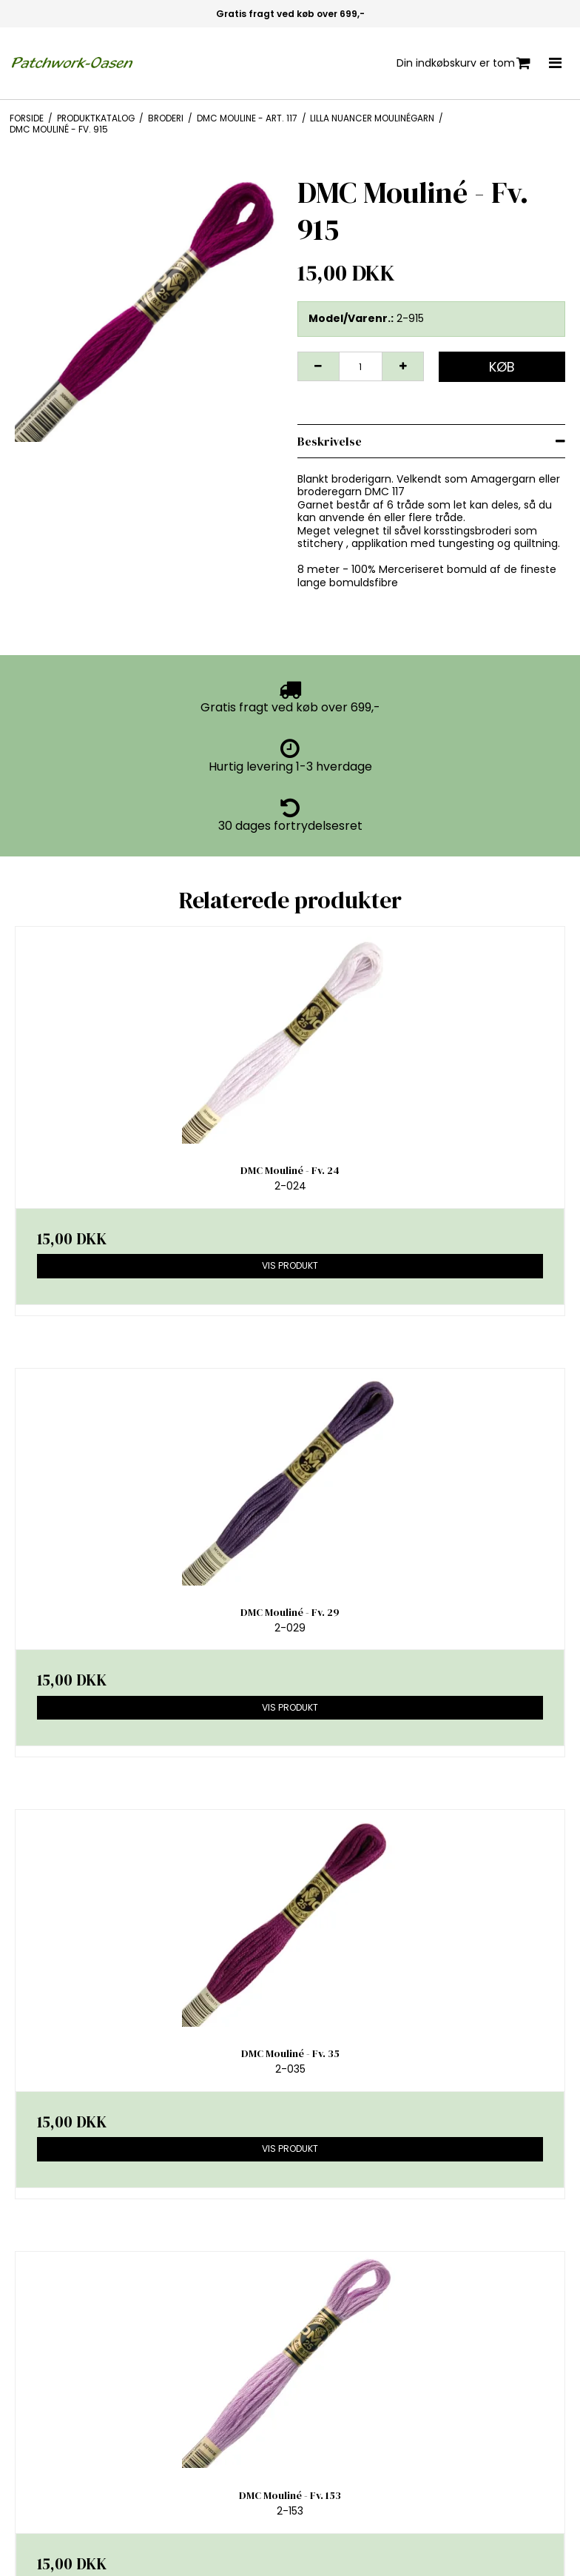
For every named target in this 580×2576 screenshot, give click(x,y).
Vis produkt (290, 1265)
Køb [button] (502, 367)
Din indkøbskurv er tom (463, 63)
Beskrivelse (329, 441)
